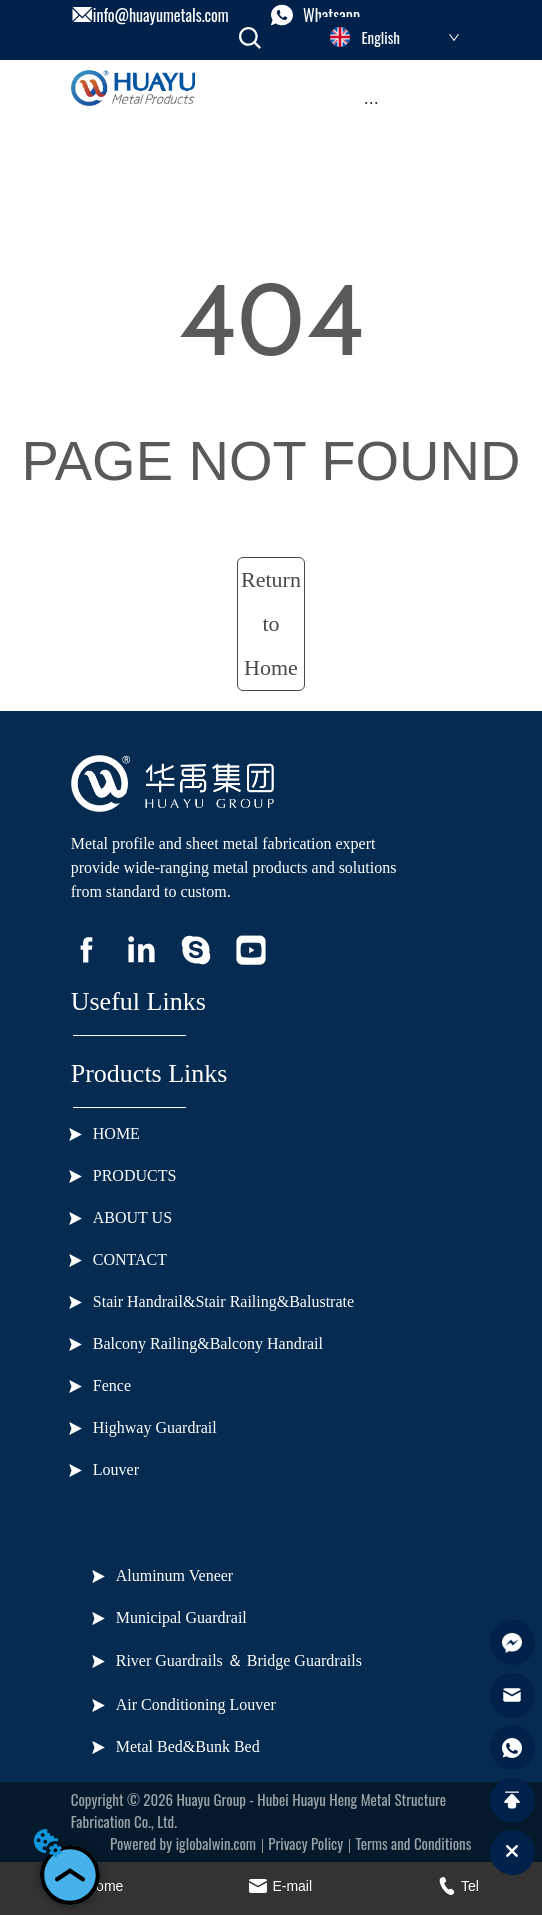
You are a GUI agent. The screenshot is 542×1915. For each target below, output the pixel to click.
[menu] (371, 103)
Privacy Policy (305, 1843)
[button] (371, 102)
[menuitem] (371, 103)
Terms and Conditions (413, 1843)
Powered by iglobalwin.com (183, 1843)
